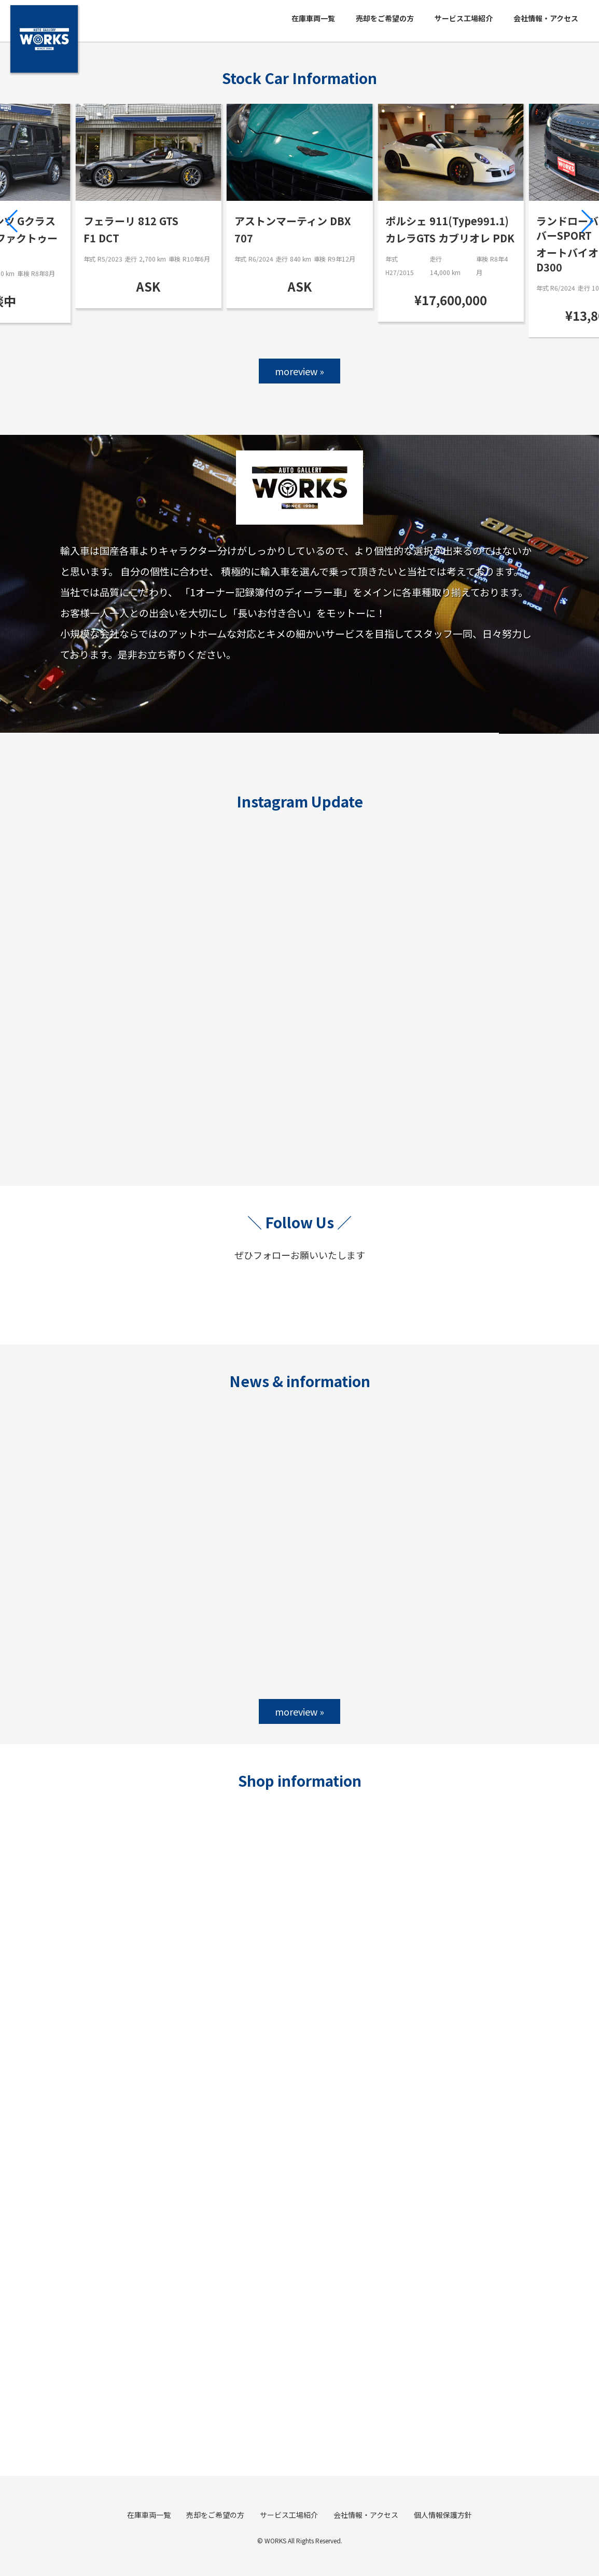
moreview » (299, 371)
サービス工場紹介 (464, 18)
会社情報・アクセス (545, 18)
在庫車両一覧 (313, 18)
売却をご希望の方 (385, 18)
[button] (12, 221)
